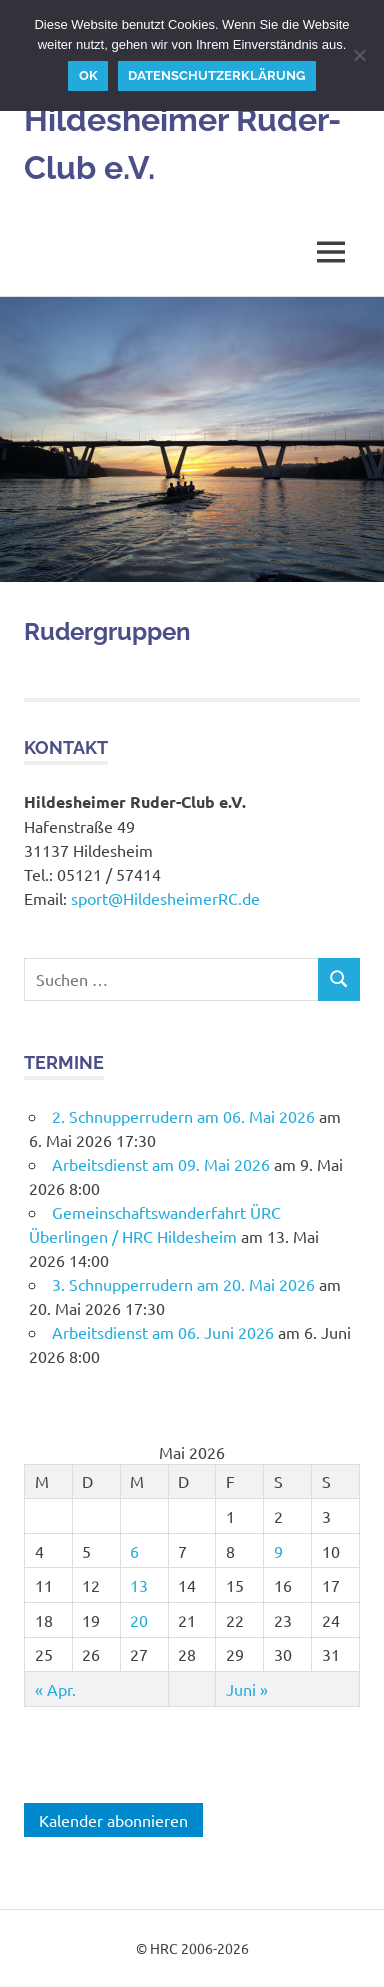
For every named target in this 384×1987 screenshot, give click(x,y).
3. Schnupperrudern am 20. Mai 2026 (183, 1284)
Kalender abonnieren (113, 1820)
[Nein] (359, 55)
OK (88, 75)
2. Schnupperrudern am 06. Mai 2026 (183, 1116)
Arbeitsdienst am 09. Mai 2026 (161, 1164)
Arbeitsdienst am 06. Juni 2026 (163, 1332)
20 (139, 1620)
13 (139, 1585)
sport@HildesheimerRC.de (165, 898)
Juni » (247, 1689)
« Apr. (55, 1689)
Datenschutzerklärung (216, 75)
